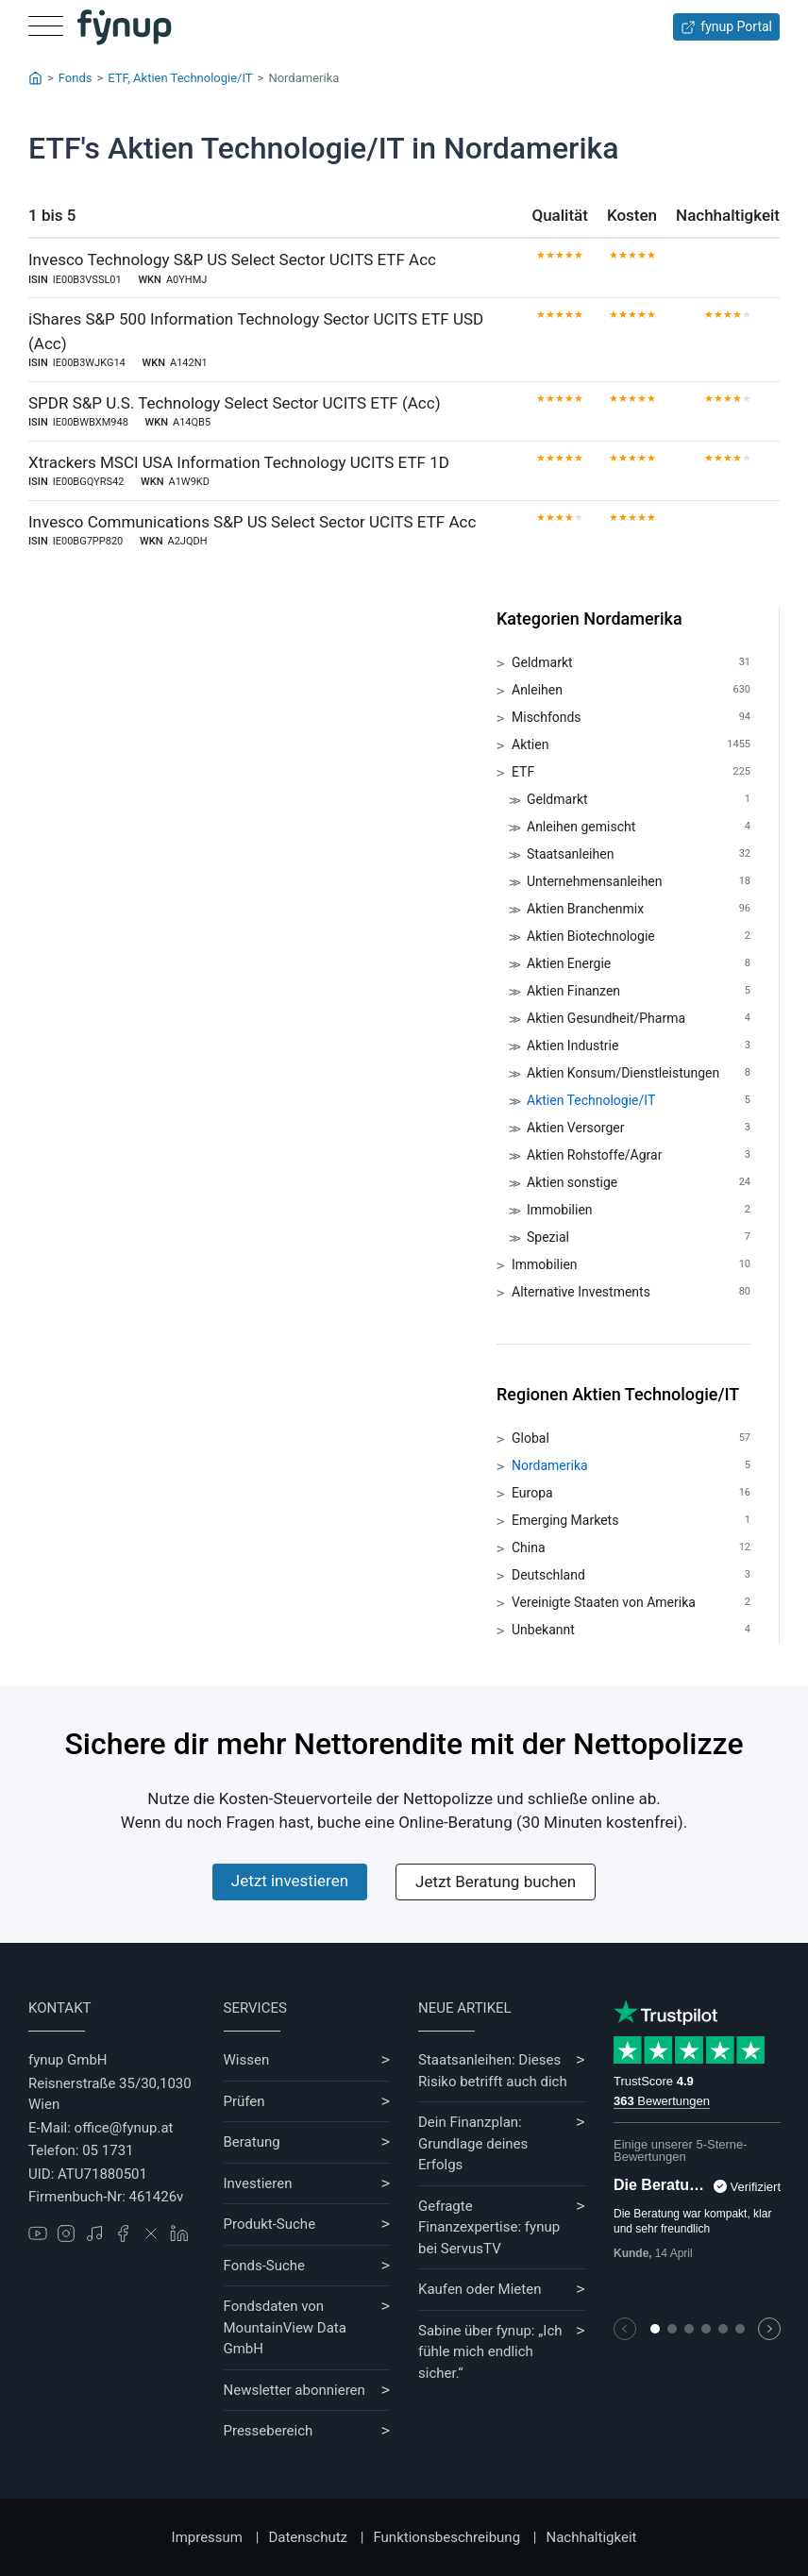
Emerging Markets (631, 1521)
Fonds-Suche (265, 2265)
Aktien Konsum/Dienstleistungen (638, 1073)
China (631, 1548)
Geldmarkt (631, 663)
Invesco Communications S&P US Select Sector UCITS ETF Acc (252, 521)
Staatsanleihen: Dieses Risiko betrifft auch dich (492, 2070)
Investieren (258, 2183)
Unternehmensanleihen (638, 882)
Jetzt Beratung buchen (495, 1881)
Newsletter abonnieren (294, 2390)
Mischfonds (631, 718)
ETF (631, 772)
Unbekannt (631, 1630)
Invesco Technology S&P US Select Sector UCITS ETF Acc (232, 259)
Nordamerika (631, 1466)
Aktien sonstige (638, 1183)
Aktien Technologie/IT (638, 1101)
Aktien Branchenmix (638, 909)
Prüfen (244, 2101)
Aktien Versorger (638, 1128)
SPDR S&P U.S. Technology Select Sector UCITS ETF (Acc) (234, 402)
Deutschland (631, 1575)
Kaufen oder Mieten (479, 2289)
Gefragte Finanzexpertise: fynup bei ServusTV (489, 2227)
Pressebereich (268, 2430)
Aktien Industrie (638, 1046)
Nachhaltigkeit (591, 2537)
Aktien (631, 745)
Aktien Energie (638, 964)
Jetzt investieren (289, 1880)
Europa (631, 1493)
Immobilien (638, 1210)
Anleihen (631, 690)
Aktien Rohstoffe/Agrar (638, 1155)
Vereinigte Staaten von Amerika (631, 1603)
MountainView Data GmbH (285, 2338)
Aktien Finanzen (638, 991)
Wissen (247, 2059)
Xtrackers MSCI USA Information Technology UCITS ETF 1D (238, 462)
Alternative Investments (631, 1292)
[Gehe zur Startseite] (124, 27)
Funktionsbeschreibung (446, 2537)
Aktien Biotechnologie (638, 936)
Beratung (252, 2141)
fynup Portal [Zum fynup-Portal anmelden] (726, 27)
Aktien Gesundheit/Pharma (638, 1019)
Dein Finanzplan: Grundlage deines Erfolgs (473, 2143)
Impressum (207, 2537)
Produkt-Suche (270, 2224)
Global (631, 1438)
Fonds (76, 78)
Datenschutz (307, 2537)
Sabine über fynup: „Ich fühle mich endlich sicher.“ (490, 2352)
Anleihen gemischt (638, 827)
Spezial (638, 1237)
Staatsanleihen (638, 854)
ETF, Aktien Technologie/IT (180, 78)
